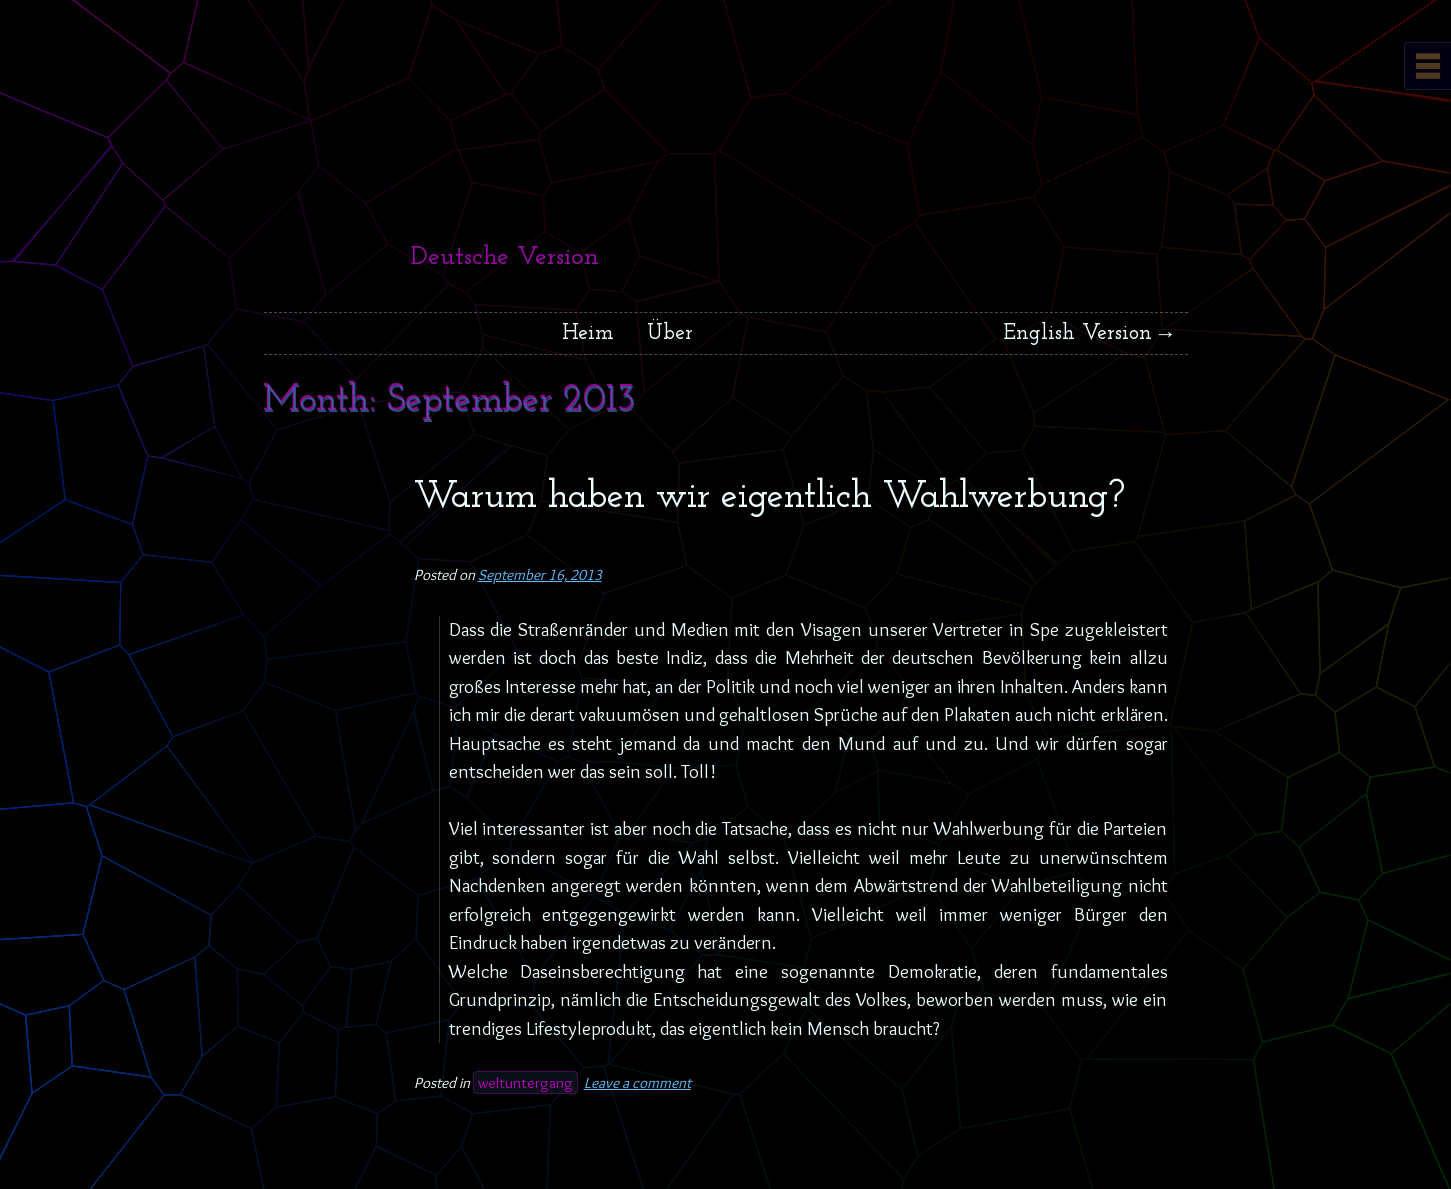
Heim (588, 333)
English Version (1078, 333)
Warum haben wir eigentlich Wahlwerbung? (769, 497)
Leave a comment (637, 1082)
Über (670, 333)
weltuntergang (525, 1082)
